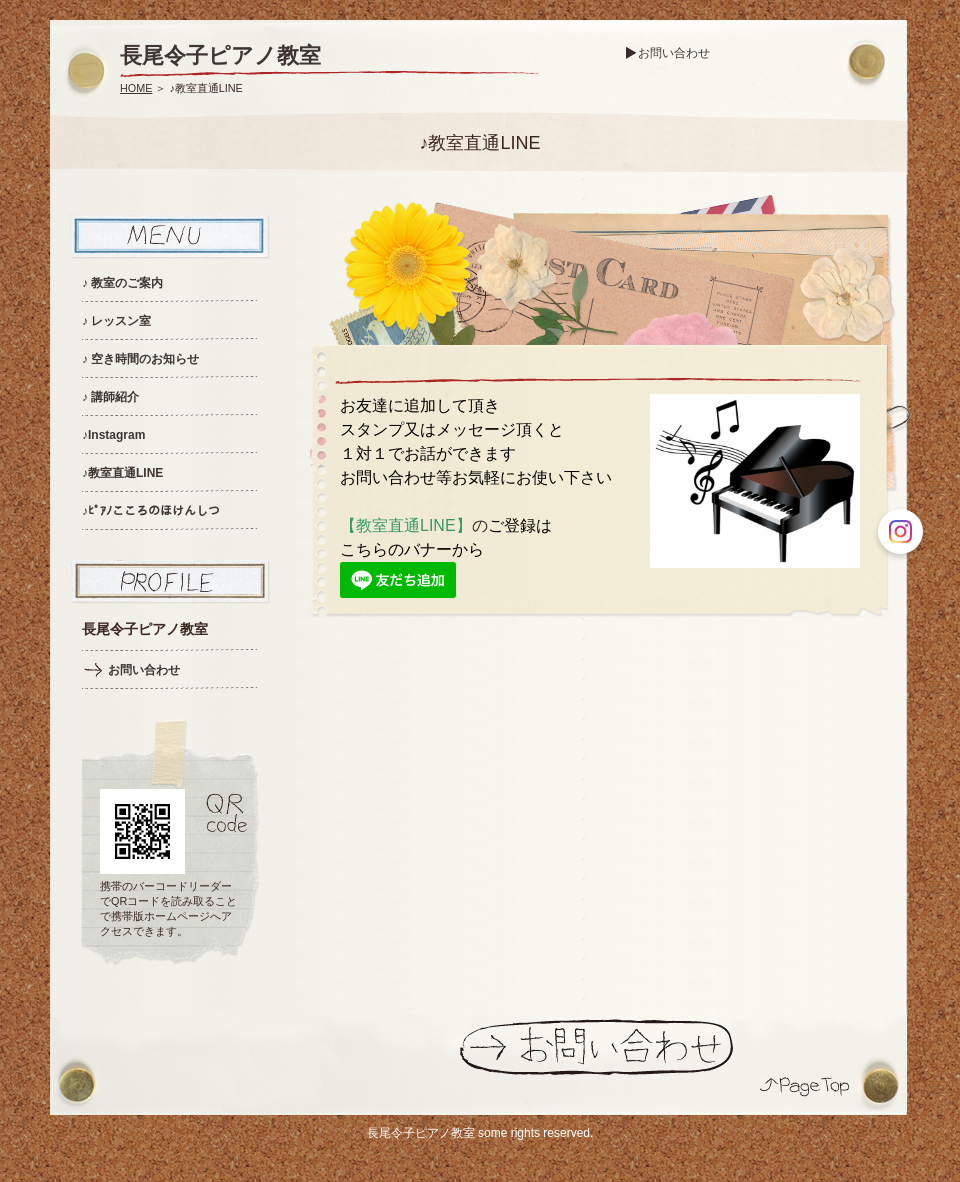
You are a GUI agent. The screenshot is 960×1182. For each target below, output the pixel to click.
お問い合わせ (674, 53)
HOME (136, 88)
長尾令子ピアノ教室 (220, 55)
